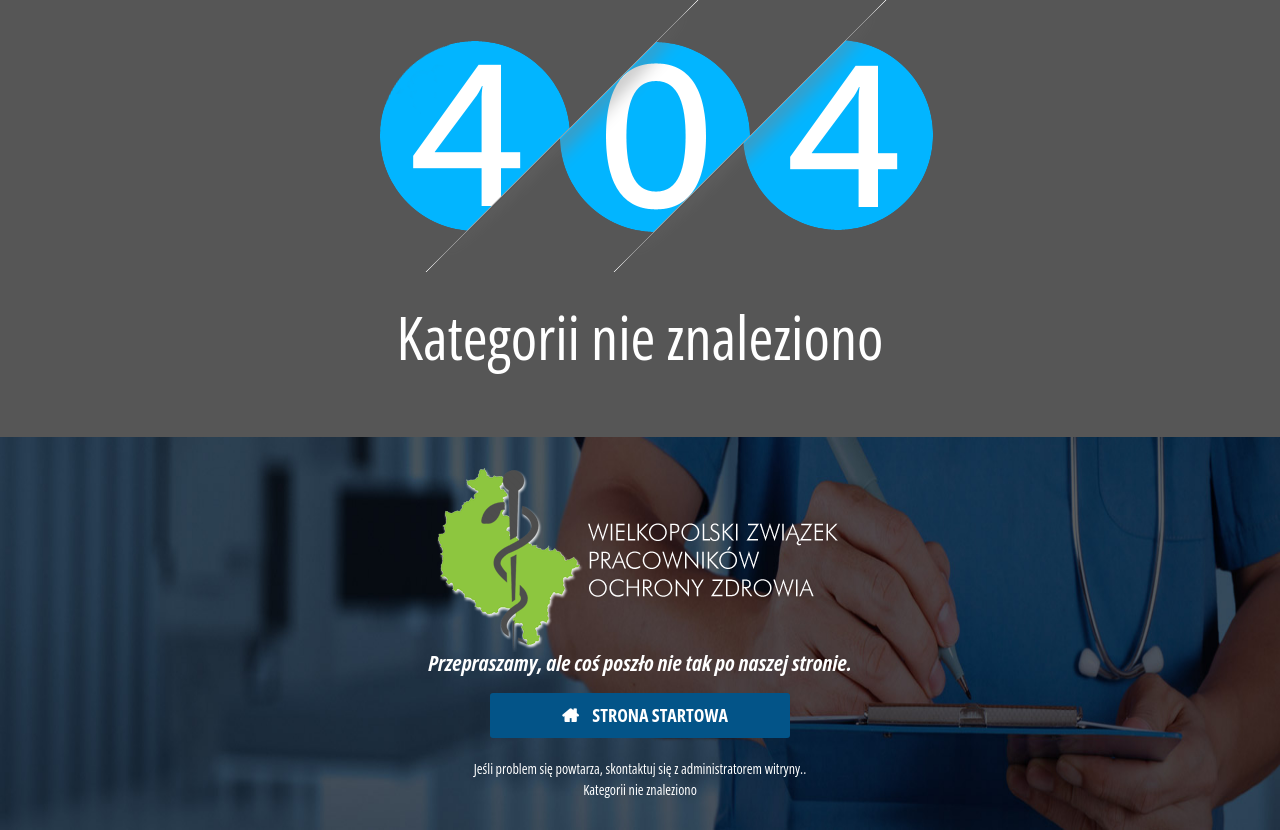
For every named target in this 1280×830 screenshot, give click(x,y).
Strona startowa (658, 715)
